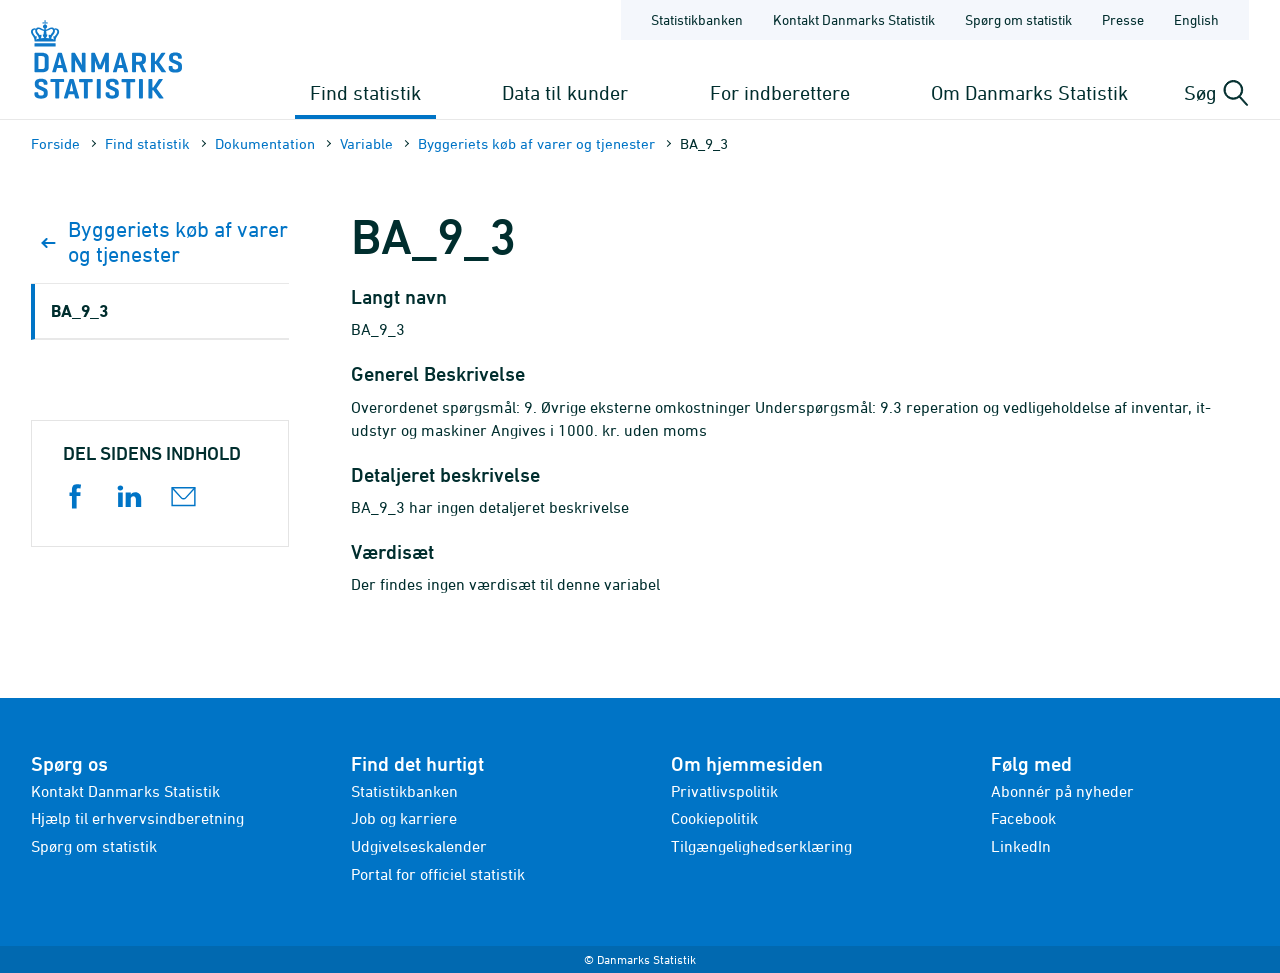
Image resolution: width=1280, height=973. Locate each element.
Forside (55, 143)
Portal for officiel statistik (438, 874)
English (1196, 19)
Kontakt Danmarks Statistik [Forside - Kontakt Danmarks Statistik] (854, 19)
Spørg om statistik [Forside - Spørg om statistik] (1018, 19)
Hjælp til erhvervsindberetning (137, 818)
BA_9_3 (79, 310)
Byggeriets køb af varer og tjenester (536, 143)
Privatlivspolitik (724, 791)
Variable (366, 143)
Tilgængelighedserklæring (761, 846)
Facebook (1023, 818)
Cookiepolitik (714, 818)
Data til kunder (565, 92)
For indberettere (780, 92)
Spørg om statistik (94, 846)
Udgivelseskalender (419, 846)
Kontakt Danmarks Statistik (125, 791)
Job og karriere (404, 818)
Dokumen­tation (265, 143)
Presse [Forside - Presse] (1123, 19)
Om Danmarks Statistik (1029, 92)
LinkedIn (1021, 846)
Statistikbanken (697, 19)
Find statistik (365, 92)
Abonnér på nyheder (1062, 791)
